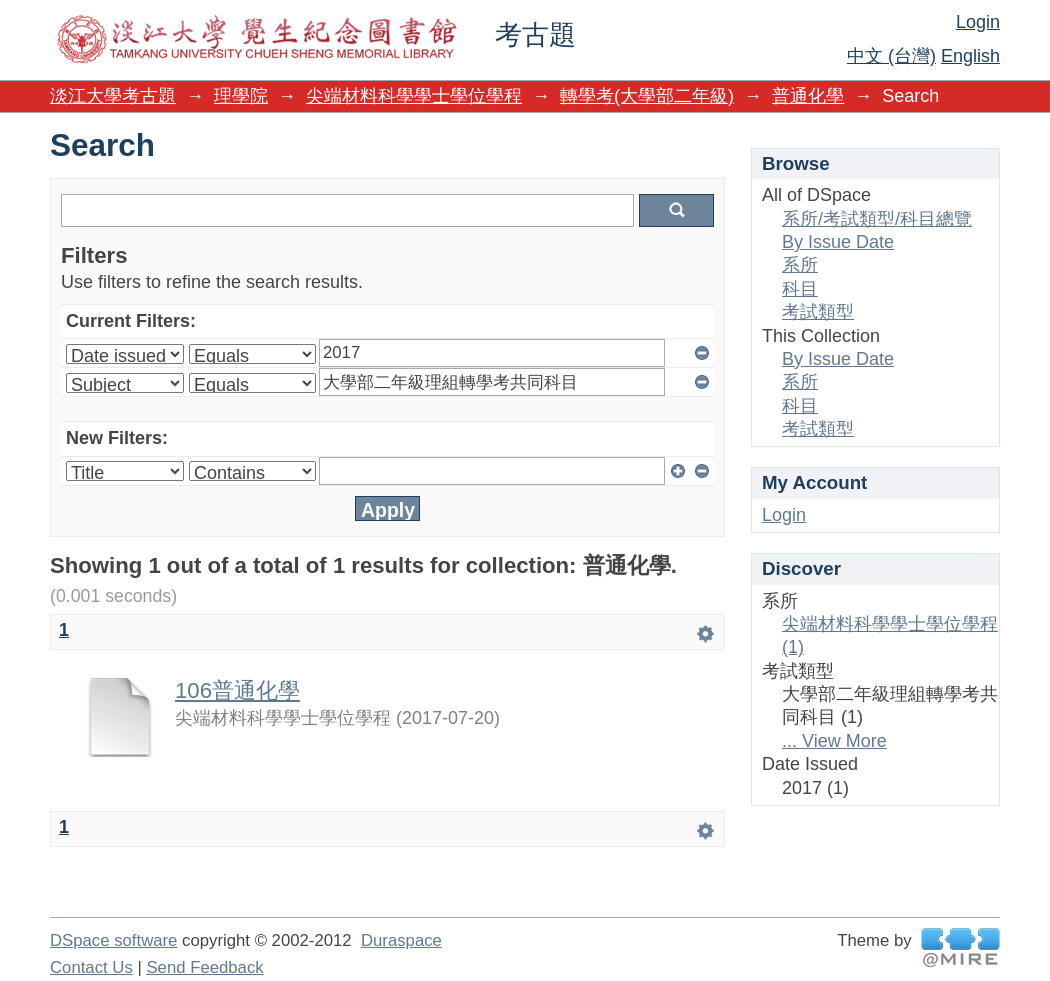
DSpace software (113, 940)
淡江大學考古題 (113, 96)
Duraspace (401, 940)
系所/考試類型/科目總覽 (877, 219)
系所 (800, 265)
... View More (834, 741)
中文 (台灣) (891, 56)
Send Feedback (204, 967)
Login (978, 22)
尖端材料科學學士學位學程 (414, 96)
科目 (800, 289)
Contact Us (91, 967)
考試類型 (818, 312)
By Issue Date (838, 242)
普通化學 (808, 96)
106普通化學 (237, 690)
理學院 (241, 96)
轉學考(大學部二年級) (647, 96)
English (970, 56)
